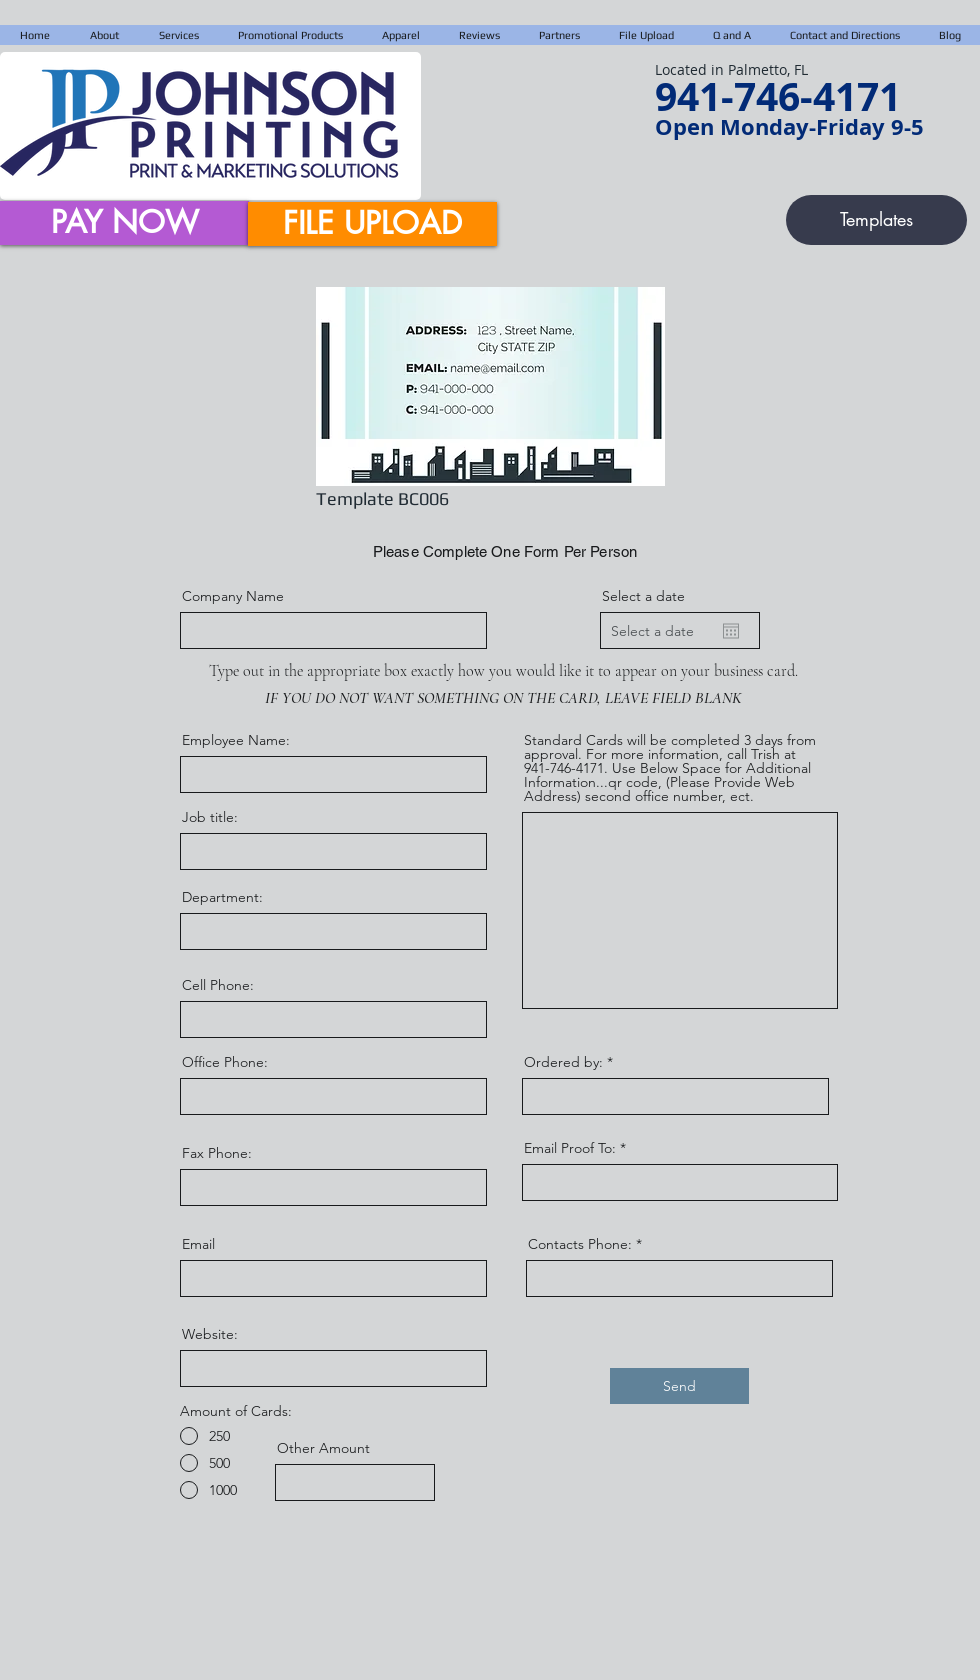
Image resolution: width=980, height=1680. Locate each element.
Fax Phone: (217, 1153)
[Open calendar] (731, 631)
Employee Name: (236, 740)
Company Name (233, 596)
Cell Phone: (218, 985)
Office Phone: (225, 1062)
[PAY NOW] (124, 223)
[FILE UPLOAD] (372, 224)
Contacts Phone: (580, 1244)
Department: (222, 897)
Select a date (643, 596)
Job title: (210, 817)
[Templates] (876, 220)
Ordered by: (563, 1062)
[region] (490, 384)
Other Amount (323, 1448)
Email (198, 1244)
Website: (210, 1334)
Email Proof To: (570, 1148)
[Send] (679, 1386)
